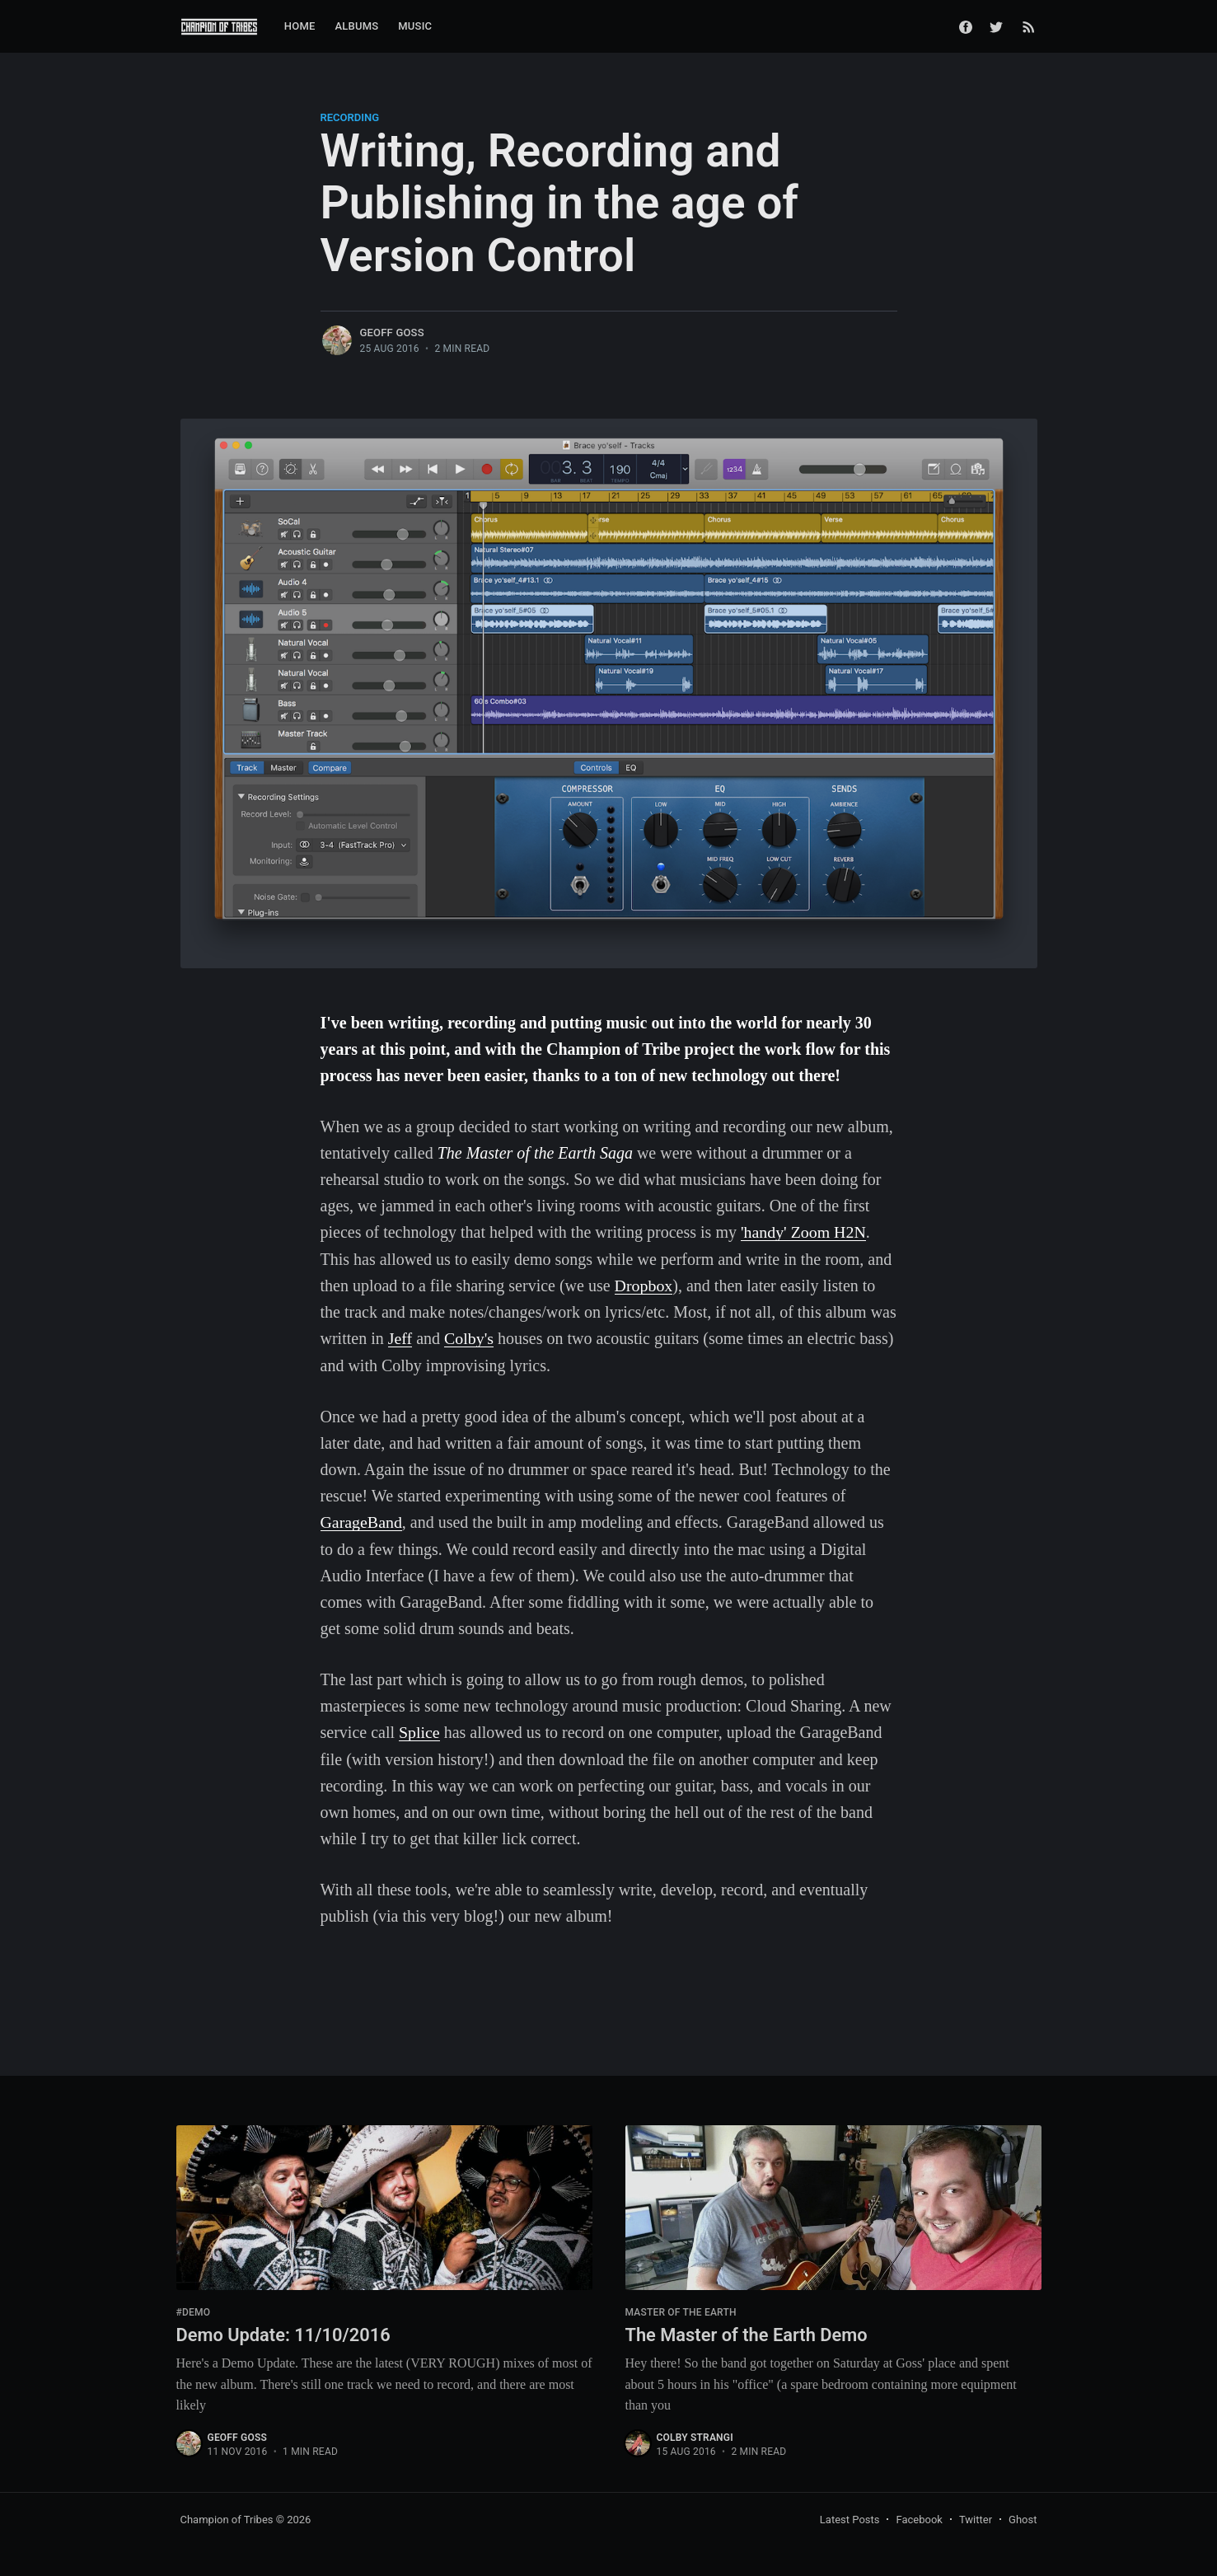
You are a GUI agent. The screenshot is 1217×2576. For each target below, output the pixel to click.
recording (350, 117)
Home (300, 26)
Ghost (1023, 2516)
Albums (357, 26)
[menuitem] (299, 26)
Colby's (469, 1337)
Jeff (400, 1337)
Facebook (919, 2516)
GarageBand (362, 1520)
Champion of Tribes (227, 2516)
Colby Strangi (695, 2434)
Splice (419, 1730)
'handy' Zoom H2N (804, 1232)
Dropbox (644, 1285)
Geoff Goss (392, 332)
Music (415, 26)
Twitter (975, 2516)
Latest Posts (850, 2516)
